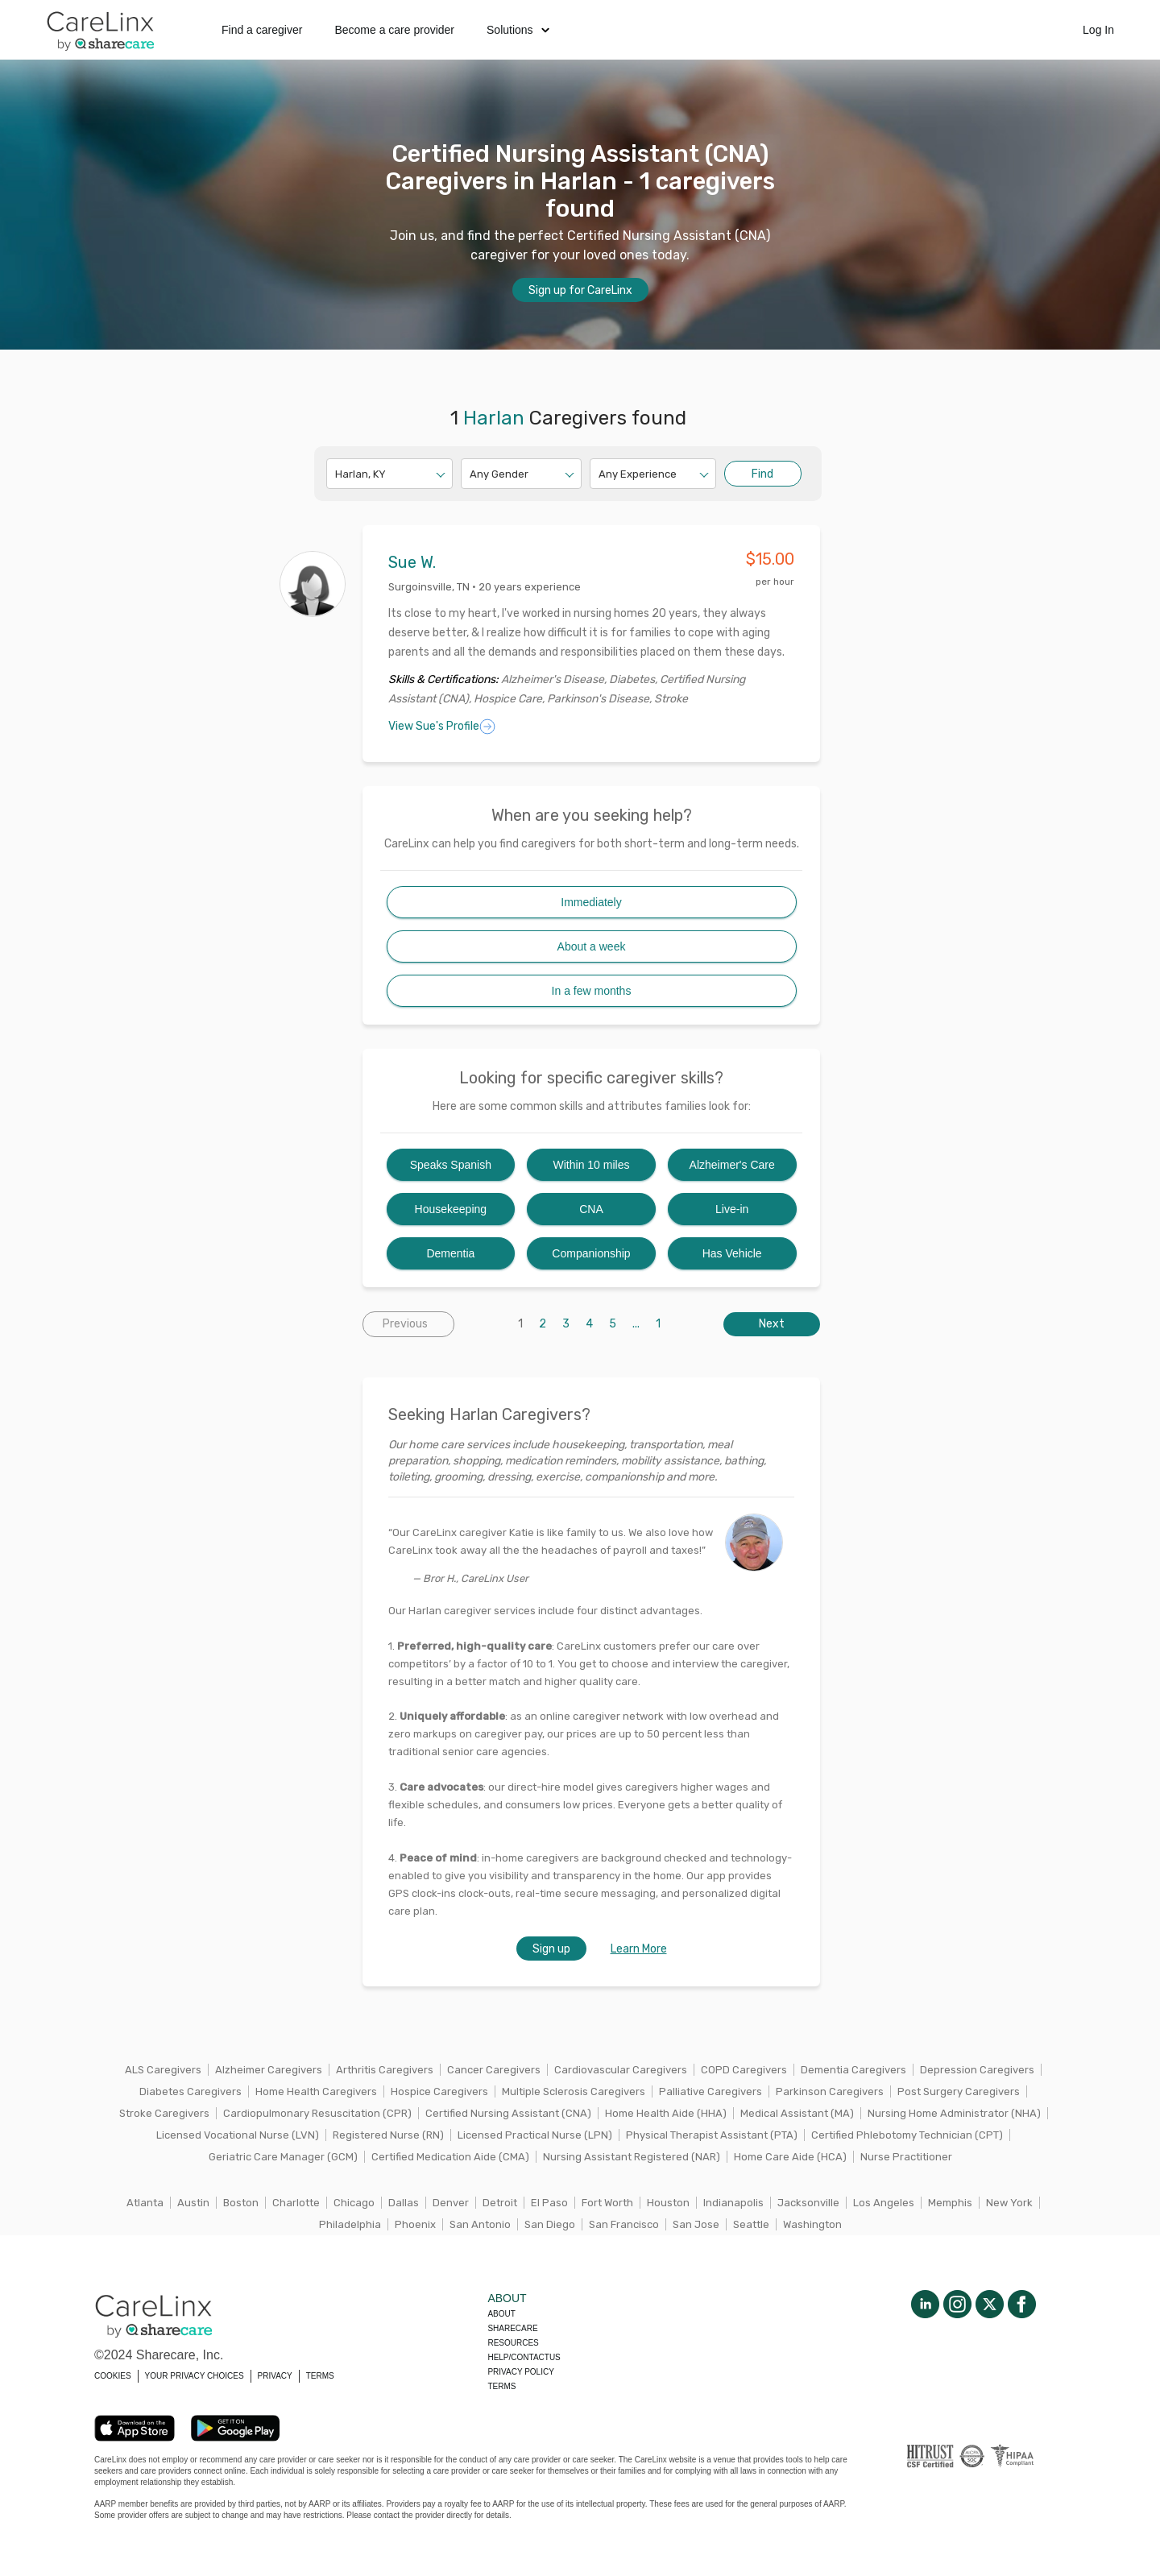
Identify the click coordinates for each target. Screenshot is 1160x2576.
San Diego (549, 2224)
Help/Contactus (523, 2357)
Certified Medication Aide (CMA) (450, 2157)
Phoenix (415, 2224)
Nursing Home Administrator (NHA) (954, 2113)
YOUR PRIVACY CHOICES (194, 2375)
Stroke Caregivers (164, 2113)
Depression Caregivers (977, 2070)
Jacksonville (808, 2203)
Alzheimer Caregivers (268, 2070)
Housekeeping (451, 1209)
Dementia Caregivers (853, 2070)
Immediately (591, 902)
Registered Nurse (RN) (388, 2135)
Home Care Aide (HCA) (790, 2157)
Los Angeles (883, 2203)
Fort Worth (607, 2203)
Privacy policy (520, 2371)
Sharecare (512, 2328)
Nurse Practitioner (906, 2157)
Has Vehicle (732, 1253)
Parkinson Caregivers (830, 2091)
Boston (241, 2203)
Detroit (500, 2203)
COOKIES (112, 2375)
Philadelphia (350, 2224)
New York (1009, 2203)
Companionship (591, 1253)
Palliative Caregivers (710, 2091)
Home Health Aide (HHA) (666, 2113)
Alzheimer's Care (732, 1164)
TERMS (320, 2375)
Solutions (518, 30)
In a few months (592, 990)
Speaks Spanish (450, 1164)
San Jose (696, 2224)
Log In (1098, 29)
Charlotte (296, 2203)
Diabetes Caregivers (190, 2091)
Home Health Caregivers (316, 2091)
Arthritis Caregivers (384, 2070)
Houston (668, 2203)
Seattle (751, 2224)
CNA (591, 1209)
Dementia (450, 1253)
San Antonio (480, 2224)
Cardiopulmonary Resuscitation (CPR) (317, 2113)
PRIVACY (275, 2375)
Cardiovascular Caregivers (620, 2070)
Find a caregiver (262, 29)
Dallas (403, 2203)
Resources (512, 2342)
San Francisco (624, 2224)
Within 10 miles (591, 1164)
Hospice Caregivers (439, 2091)
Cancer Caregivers (494, 2070)
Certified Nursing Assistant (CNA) (508, 2113)
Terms (501, 2386)
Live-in (731, 1209)
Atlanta (145, 2203)
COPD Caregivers (744, 2070)
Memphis (950, 2203)
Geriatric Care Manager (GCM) (283, 2157)
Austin (193, 2203)
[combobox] (336, 474)
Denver (451, 2203)
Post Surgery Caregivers (958, 2091)
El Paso (549, 2203)
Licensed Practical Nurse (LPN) (535, 2135)
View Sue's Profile (441, 727)
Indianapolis (733, 2203)
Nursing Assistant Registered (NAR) (631, 2157)
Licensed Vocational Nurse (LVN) (237, 2135)
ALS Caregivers (163, 2070)
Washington (812, 2224)
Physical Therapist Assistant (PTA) (712, 2135)
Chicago (354, 2203)
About (501, 2313)
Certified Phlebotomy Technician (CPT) (907, 2135)
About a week (591, 946)
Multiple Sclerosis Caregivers (573, 2091)
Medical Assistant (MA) (797, 2113)
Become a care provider (394, 29)
